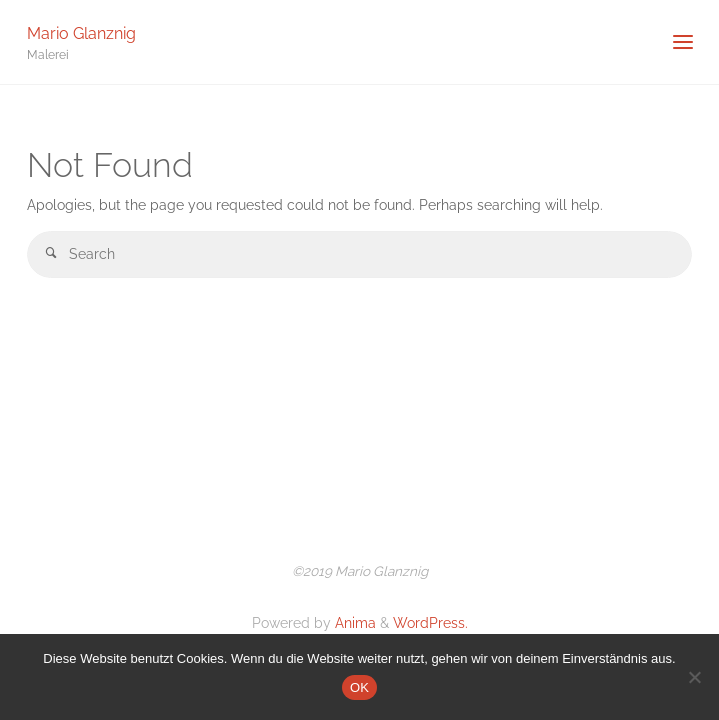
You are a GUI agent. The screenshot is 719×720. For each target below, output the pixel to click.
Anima (353, 623)
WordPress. (430, 623)
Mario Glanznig (81, 32)
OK (359, 687)
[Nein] (694, 677)
